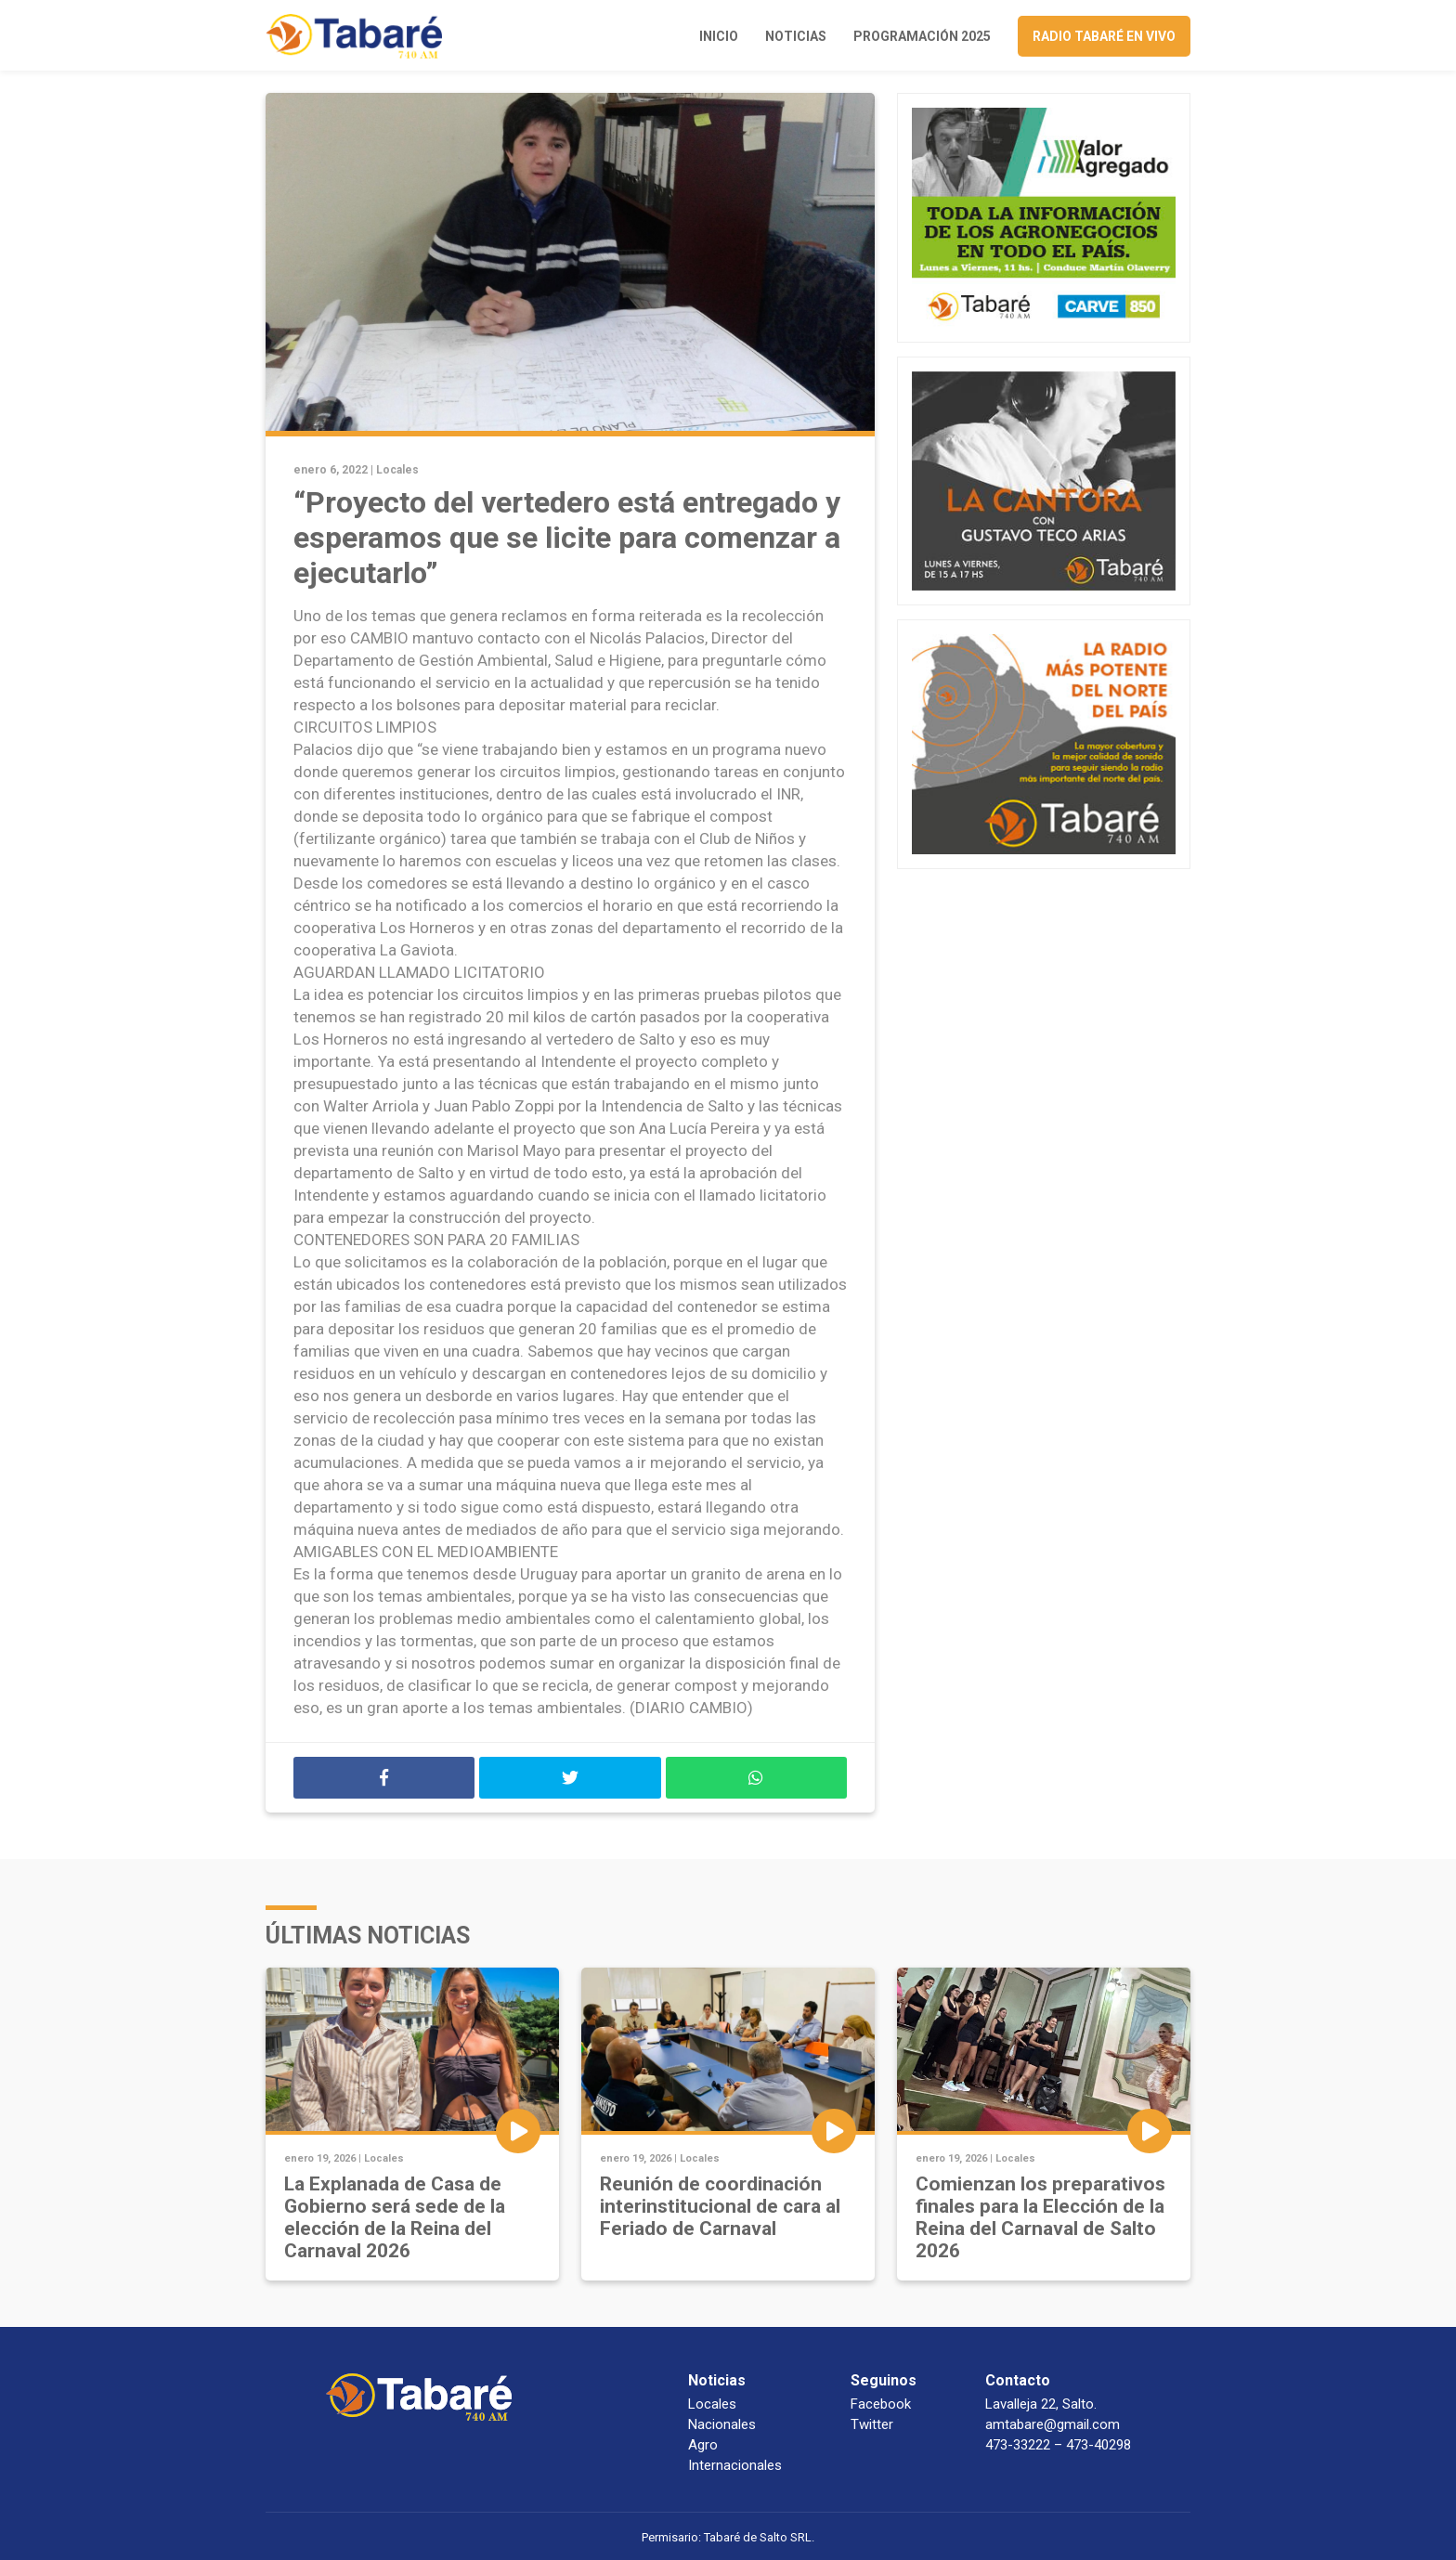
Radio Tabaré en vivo (1104, 36)
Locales (397, 469)
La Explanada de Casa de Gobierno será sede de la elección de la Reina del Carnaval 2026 (394, 2217)
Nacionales (722, 2424)
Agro (703, 2445)
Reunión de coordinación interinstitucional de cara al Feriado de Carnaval (720, 2206)
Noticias (795, 36)
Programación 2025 (922, 36)
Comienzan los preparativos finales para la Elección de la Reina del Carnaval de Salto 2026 (1040, 2217)
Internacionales (735, 2465)
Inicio (718, 36)
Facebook (881, 2404)
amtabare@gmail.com (1052, 2424)
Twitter (872, 2424)
